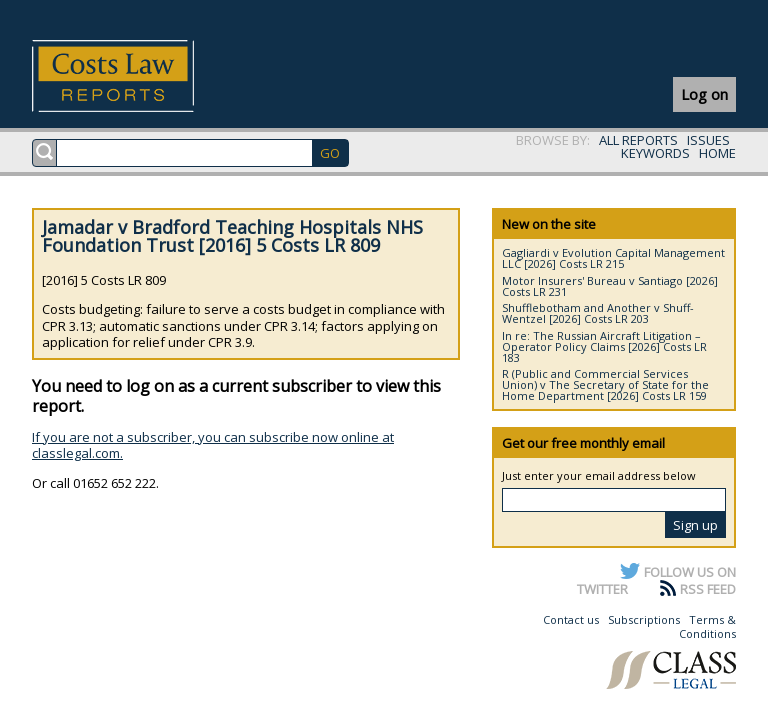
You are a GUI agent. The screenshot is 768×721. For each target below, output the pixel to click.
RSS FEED (708, 589)
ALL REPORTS (638, 140)
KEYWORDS (655, 153)
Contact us (571, 619)
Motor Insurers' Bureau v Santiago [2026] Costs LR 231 (610, 286)
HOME (717, 153)
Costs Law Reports (136, 76)
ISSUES (708, 140)
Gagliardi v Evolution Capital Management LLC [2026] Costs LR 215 (613, 258)
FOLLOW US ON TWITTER (656, 580)
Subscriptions (644, 619)
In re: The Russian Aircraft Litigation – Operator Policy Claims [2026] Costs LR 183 (604, 346)
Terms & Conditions (707, 626)
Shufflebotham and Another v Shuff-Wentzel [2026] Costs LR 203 (598, 313)
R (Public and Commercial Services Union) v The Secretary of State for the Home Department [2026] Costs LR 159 (605, 384)
